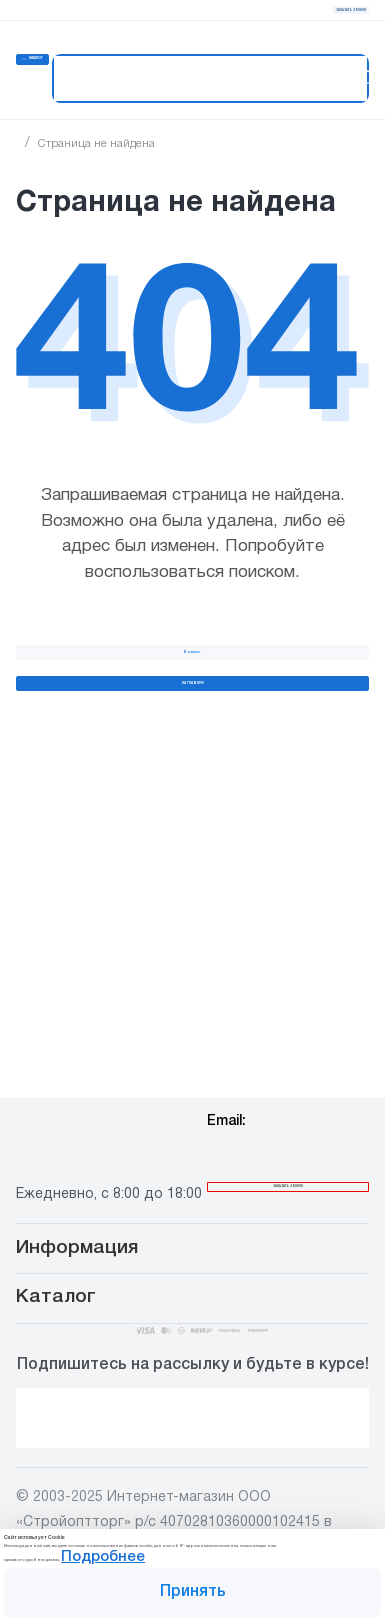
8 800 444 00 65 (123, 1045)
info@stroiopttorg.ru (282, 999)
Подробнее (287, 1529)
